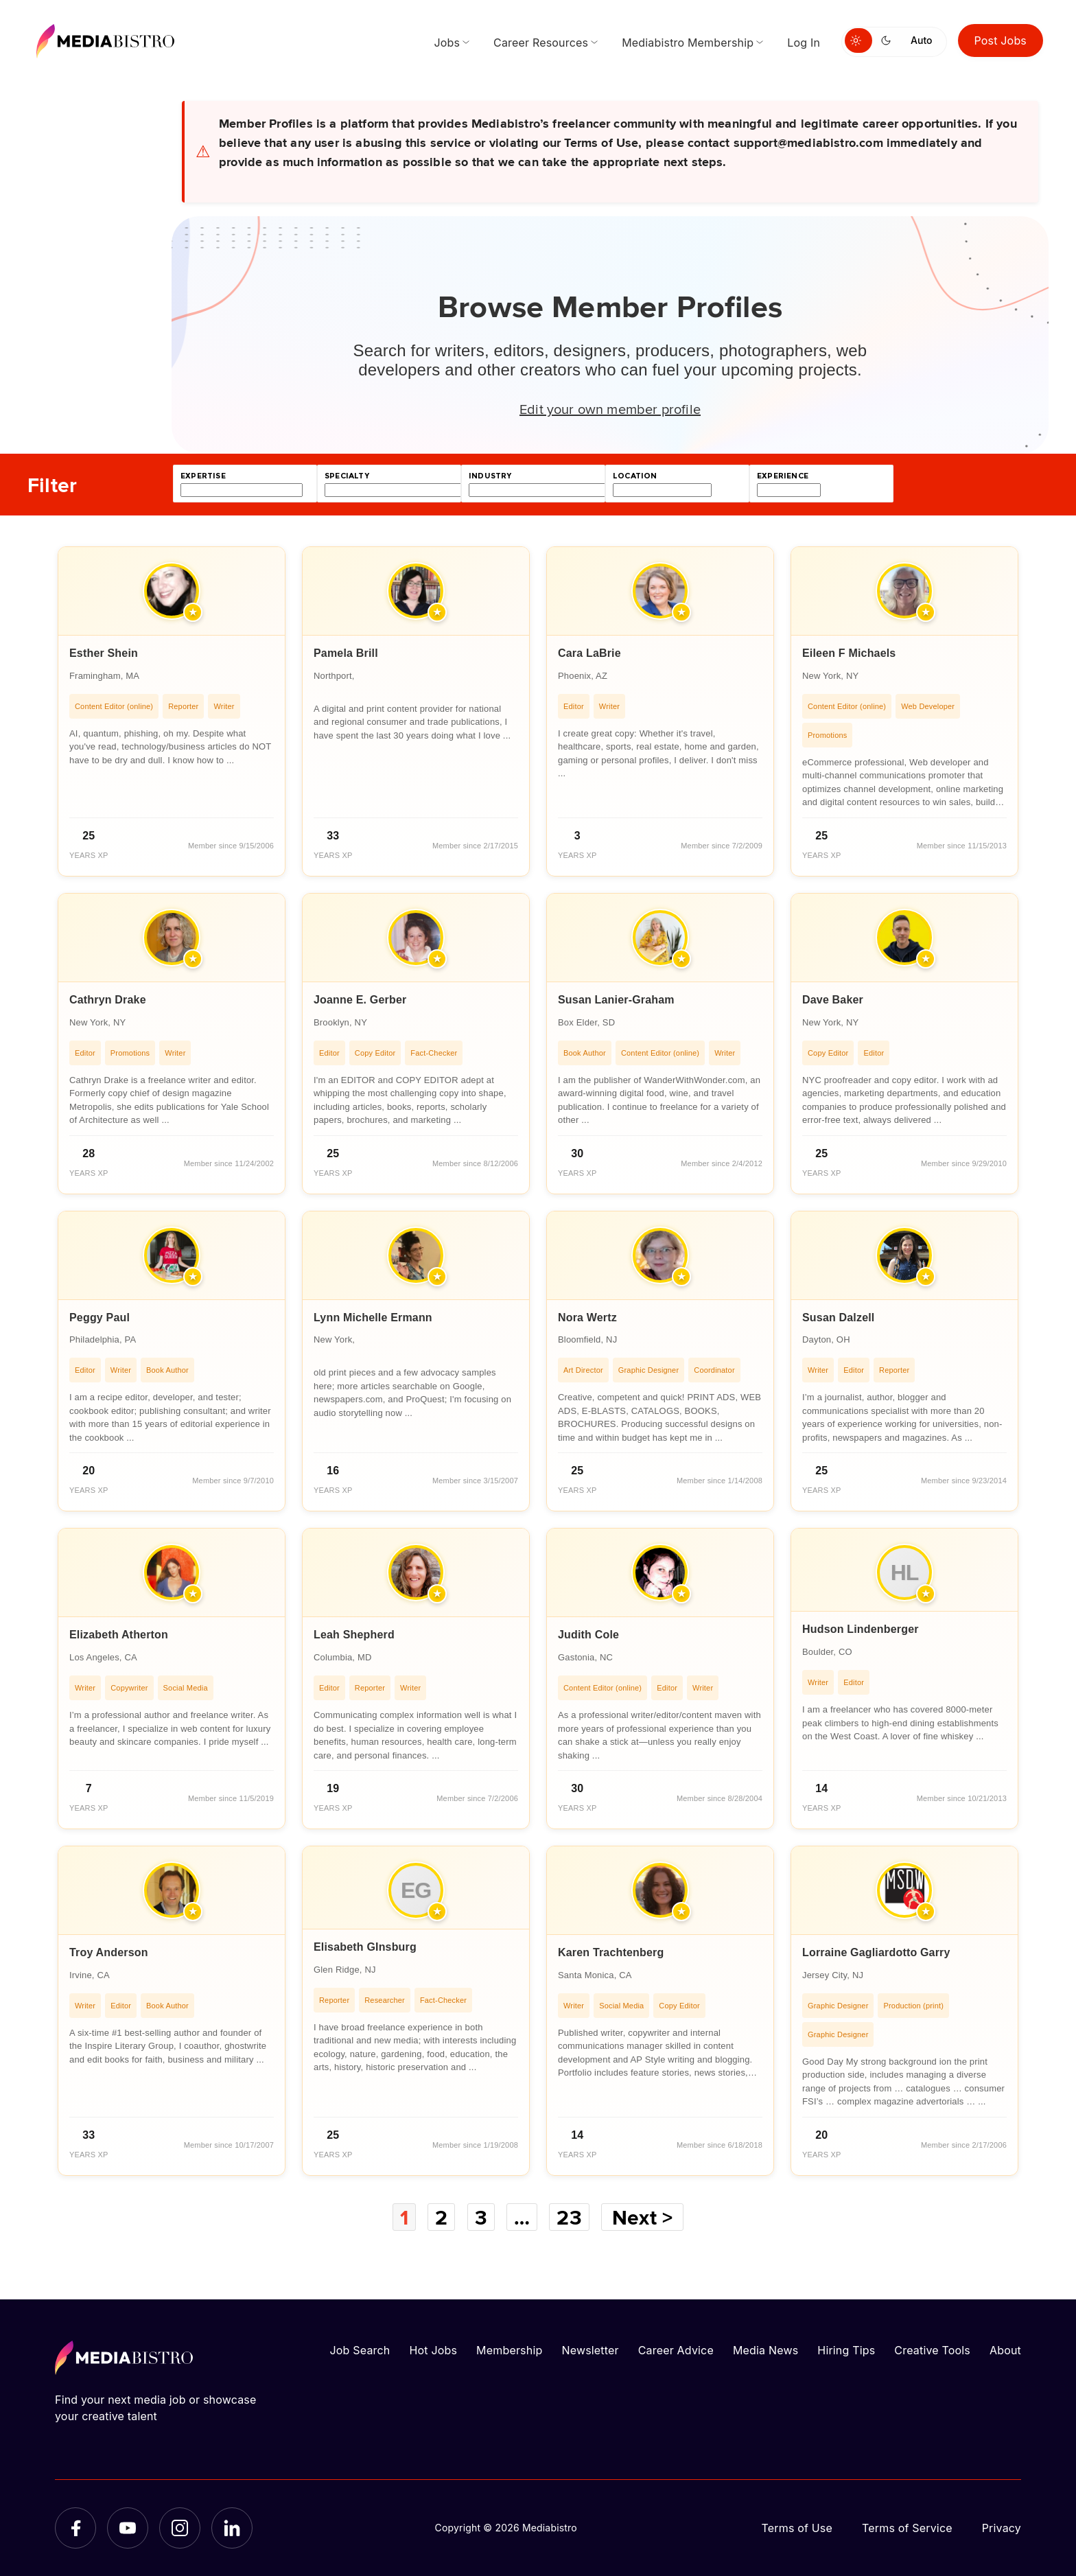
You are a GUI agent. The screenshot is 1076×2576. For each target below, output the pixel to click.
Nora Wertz (587, 1317)
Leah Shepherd (354, 1634)
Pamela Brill (346, 653)
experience (782, 476)
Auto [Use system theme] (921, 40)
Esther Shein (103, 653)
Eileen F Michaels (849, 653)
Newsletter (589, 2350)
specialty (347, 476)
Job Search (360, 2350)
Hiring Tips (846, 2350)
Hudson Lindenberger (860, 1629)
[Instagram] (179, 2528)
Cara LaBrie (589, 653)
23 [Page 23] (569, 2217)
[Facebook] (75, 2528)
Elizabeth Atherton (118, 1634)
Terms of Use (796, 2528)
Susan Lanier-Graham (616, 1000)
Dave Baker (832, 1000)
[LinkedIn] (232, 2528)
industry (490, 476)
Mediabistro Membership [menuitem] (687, 42)
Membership (509, 2350)
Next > (642, 2217)
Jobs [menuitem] (447, 42)
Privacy (1001, 2528)
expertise (203, 476)
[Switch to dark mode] (888, 40)
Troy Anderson (108, 1952)
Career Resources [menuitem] (540, 42)
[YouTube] (127, 2528)
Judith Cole (588, 1634)
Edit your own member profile (610, 408)
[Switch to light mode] (858, 40)
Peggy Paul (99, 1317)
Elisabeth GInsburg (365, 1947)
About (1005, 2350)
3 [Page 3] (481, 2217)
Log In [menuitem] (803, 42)
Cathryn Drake (107, 1000)
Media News (765, 2350)
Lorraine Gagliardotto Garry (876, 1952)
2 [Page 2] (441, 2217)
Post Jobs (1000, 40)
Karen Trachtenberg (611, 1952)
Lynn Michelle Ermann (373, 1317)
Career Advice (676, 2350)
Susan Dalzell (838, 1317)
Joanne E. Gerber (360, 1000)
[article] (171, 711)
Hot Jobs (433, 2350)
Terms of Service (907, 2528)
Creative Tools (932, 2350)
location (635, 476)
